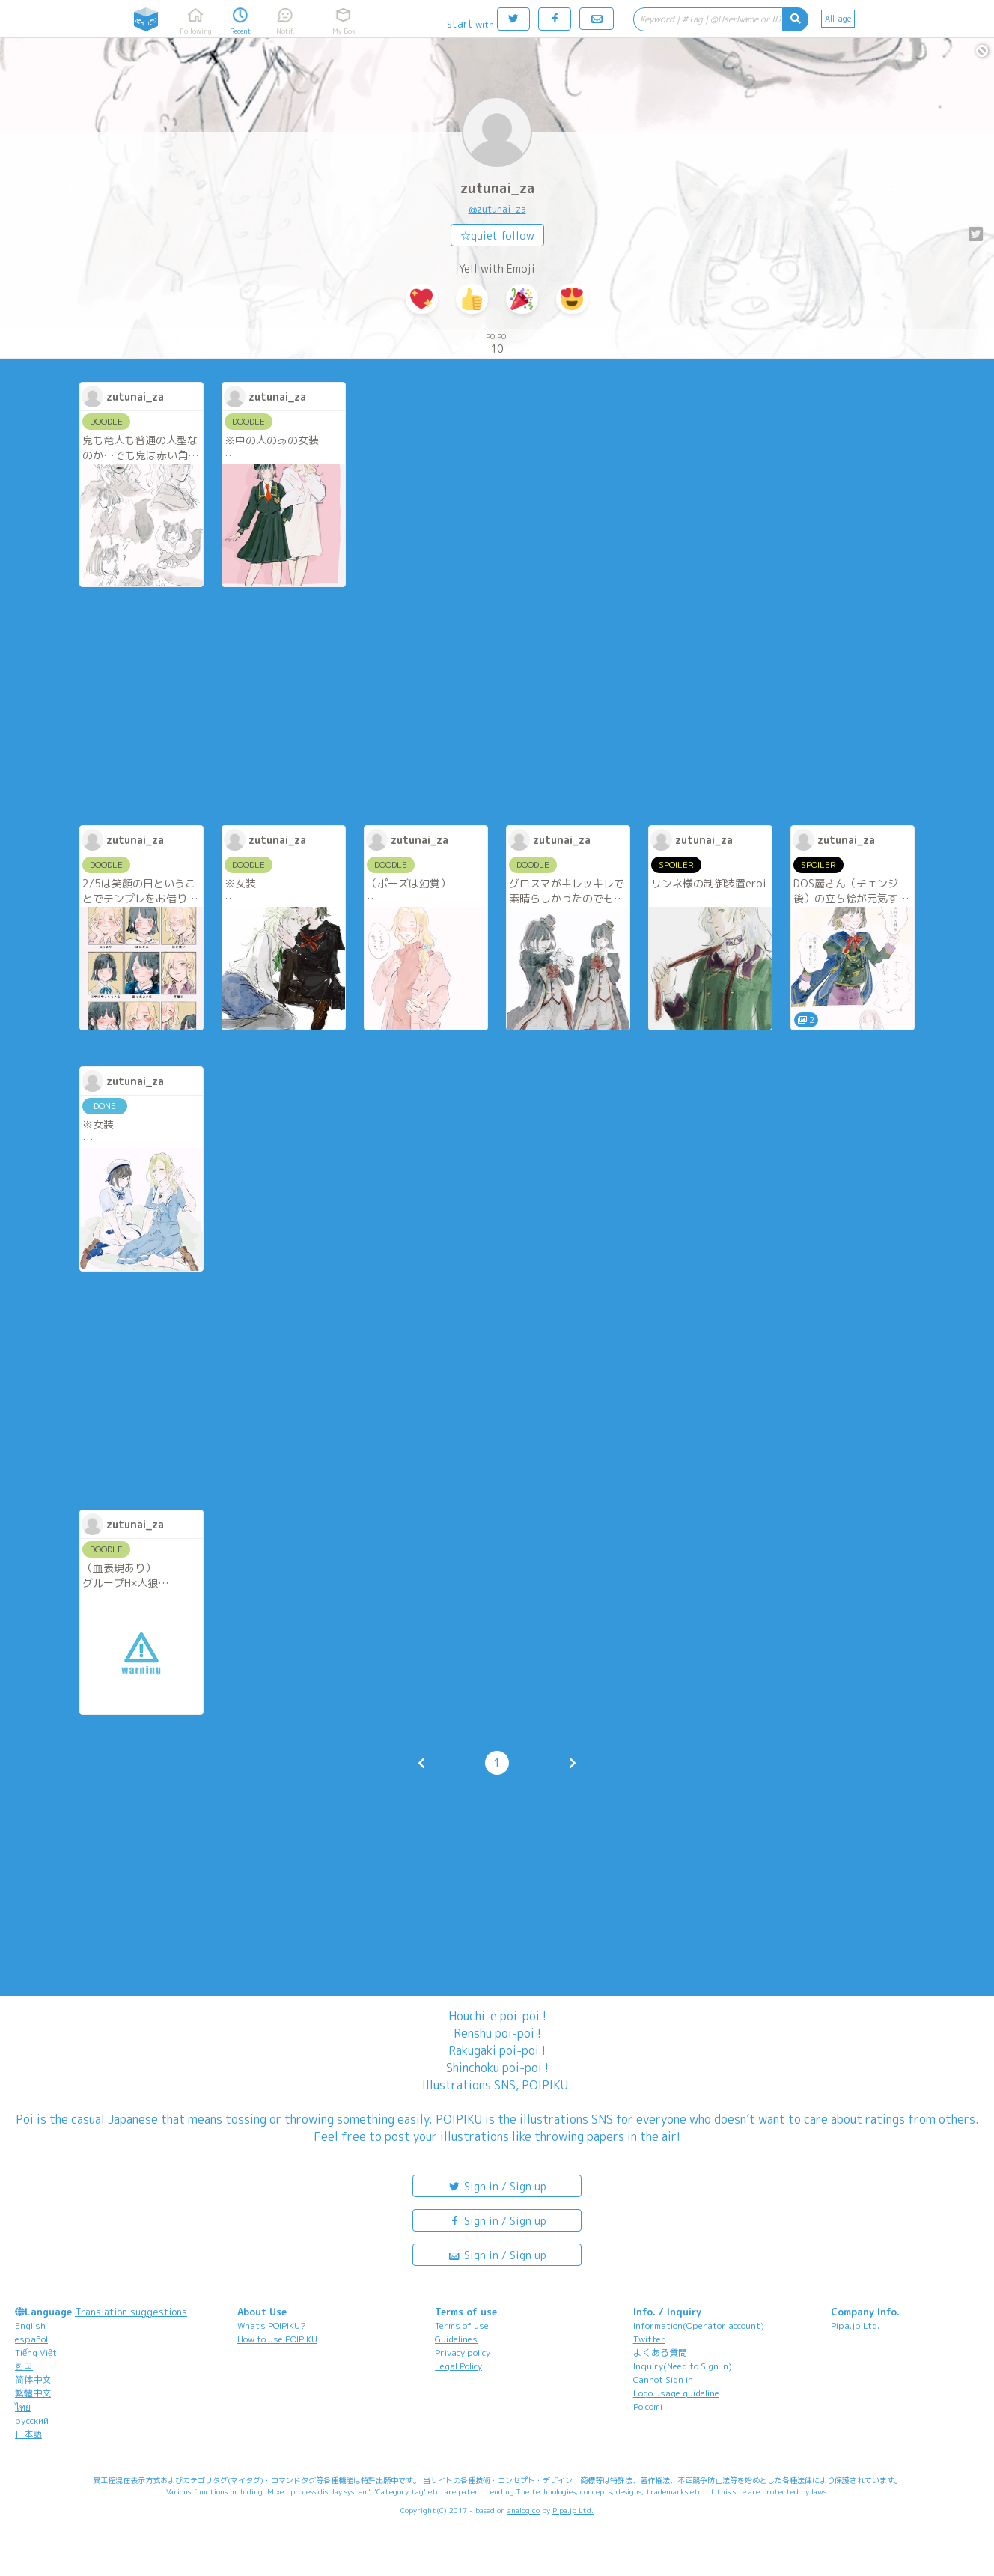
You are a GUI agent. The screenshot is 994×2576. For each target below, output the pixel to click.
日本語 (28, 2434)
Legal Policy (458, 2366)
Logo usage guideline (676, 2393)
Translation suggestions (131, 2311)
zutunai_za (497, 188)
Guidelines (456, 2339)
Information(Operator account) (698, 2325)
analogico (523, 2510)
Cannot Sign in (663, 2379)
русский (32, 2420)
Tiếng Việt (36, 2352)
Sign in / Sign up (497, 2185)
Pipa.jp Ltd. (855, 2325)
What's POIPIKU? (271, 2325)
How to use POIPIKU (277, 2339)
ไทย (23, 2407)
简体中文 (33, 2379)
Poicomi (647, 2406)
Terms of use (462, 2325)
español (31, 2339)
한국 (24, 2366)
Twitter (649, 2339)
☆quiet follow (497, 235)
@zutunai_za (497, 209)
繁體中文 (33, 2393)
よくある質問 (660, 2352)
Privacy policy (462, 2352)
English (30, 2325)
